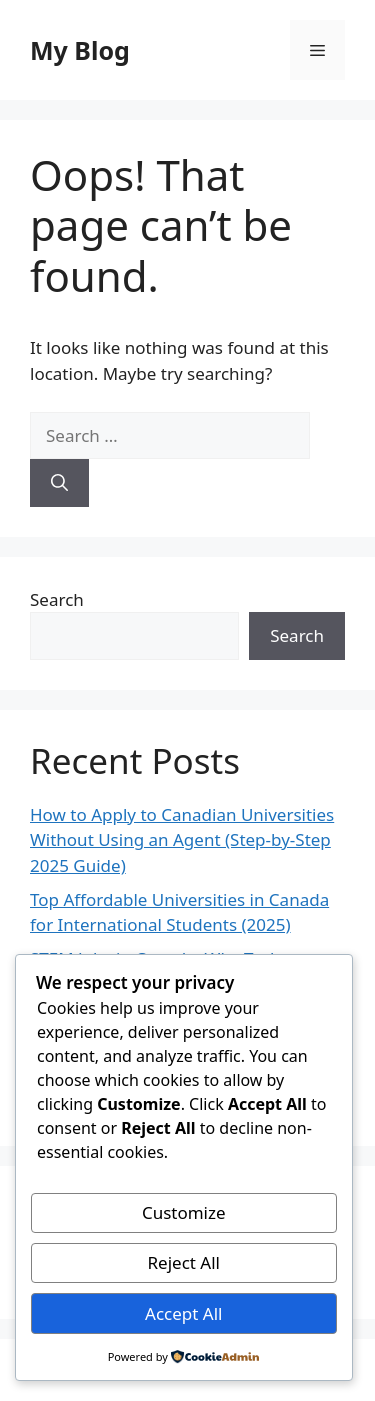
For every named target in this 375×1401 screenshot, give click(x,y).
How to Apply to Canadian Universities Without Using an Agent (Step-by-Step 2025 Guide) (182, 840)
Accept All (183, 1313)
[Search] (59, 483)
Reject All (184, 1262)
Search (57, 599)
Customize (184, 1212)
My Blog (80, 50)
